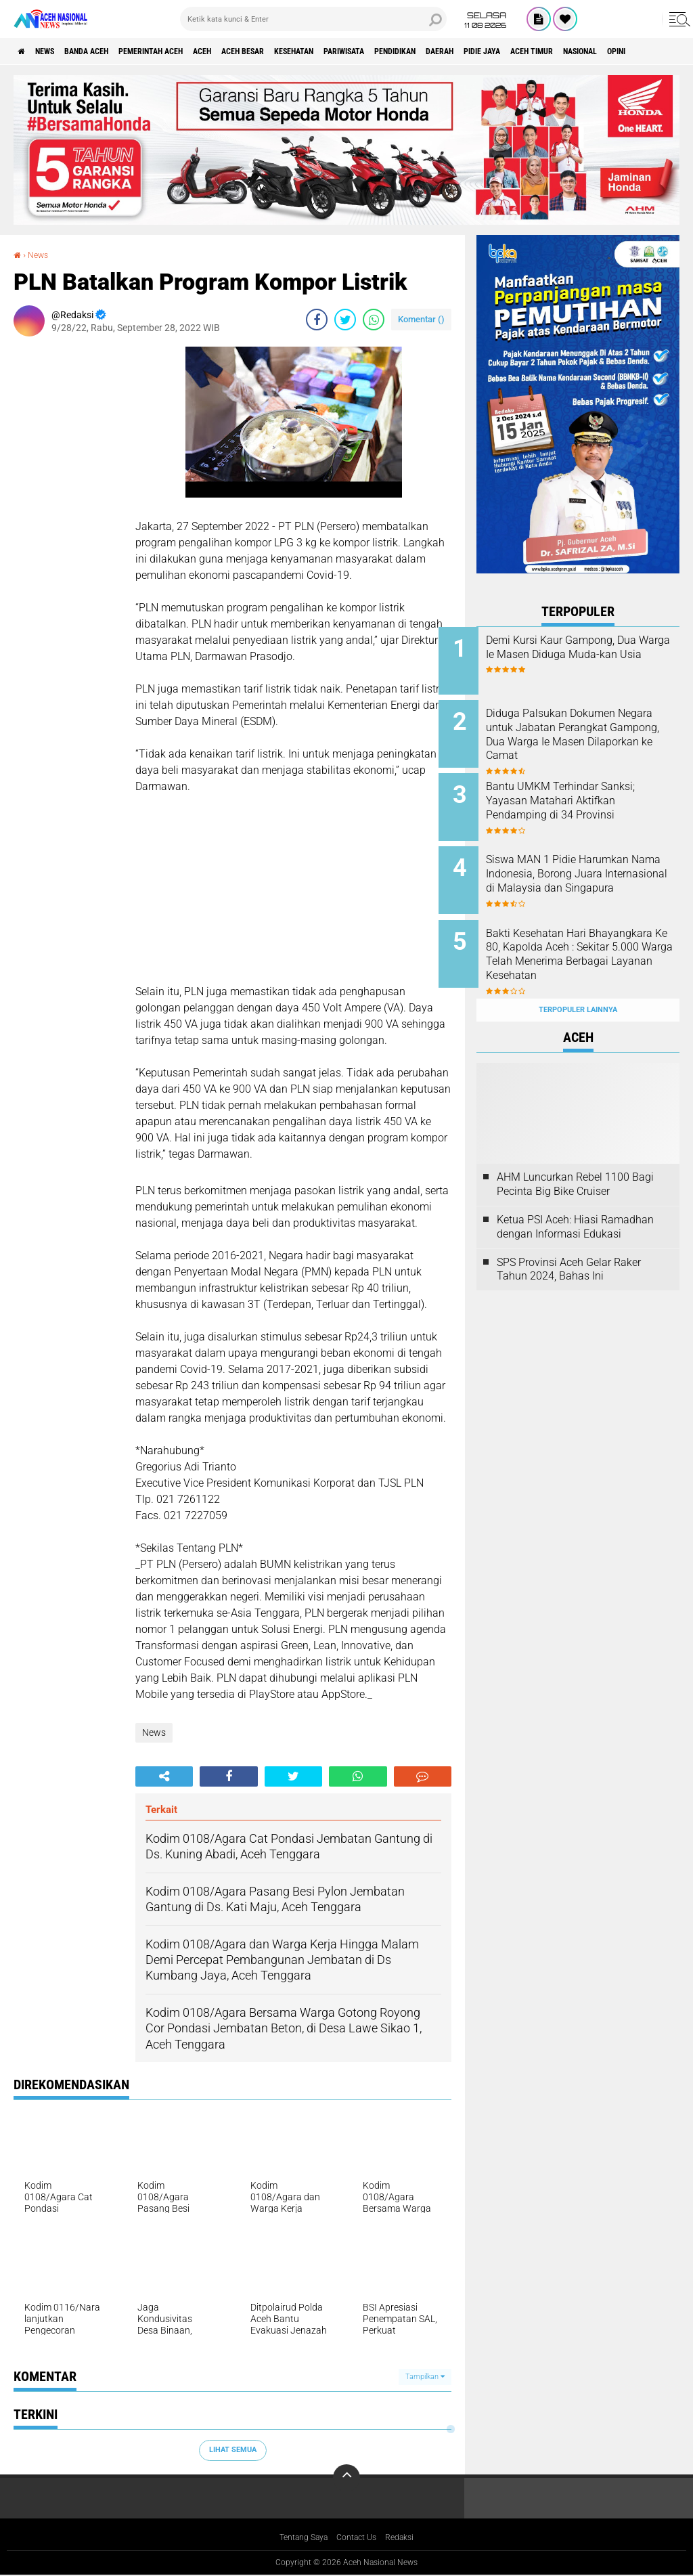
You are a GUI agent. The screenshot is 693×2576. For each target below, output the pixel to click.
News (56, 51)
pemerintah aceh (189, 51)
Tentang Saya (298, 2538)
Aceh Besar (305, 51)
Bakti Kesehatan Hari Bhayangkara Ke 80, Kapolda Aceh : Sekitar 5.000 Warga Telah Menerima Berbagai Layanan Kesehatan (593, 941)
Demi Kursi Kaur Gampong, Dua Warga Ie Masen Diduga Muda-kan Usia (591, 654)
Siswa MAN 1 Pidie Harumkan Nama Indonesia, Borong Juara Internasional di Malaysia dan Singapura (595, 866)
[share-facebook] (317, 319)
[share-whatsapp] (373, 319)
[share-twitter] (345, 319)
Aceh (254, 51)
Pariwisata (433, 51)
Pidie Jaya (607, 51)
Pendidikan (497, 51)
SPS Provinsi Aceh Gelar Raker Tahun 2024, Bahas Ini (569, 1238)
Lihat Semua (232, 2449)
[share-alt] (164, 1776)
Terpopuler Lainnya (578, 980)
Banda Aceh (109, 51)
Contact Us (359, 2538)
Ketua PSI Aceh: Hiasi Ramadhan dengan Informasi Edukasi (575, 1196)
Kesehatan (369, 51)
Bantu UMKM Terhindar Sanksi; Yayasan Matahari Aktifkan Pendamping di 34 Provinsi (588, 797)
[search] (313, 19)
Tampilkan (425, 2376)
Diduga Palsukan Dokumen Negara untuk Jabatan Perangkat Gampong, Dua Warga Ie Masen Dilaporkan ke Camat (596, 736)
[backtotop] (346, 2477)
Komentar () (421, 319)
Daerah (554, 51)
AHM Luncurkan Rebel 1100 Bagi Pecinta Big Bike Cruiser (575, 1154)
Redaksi (407, 2538)
